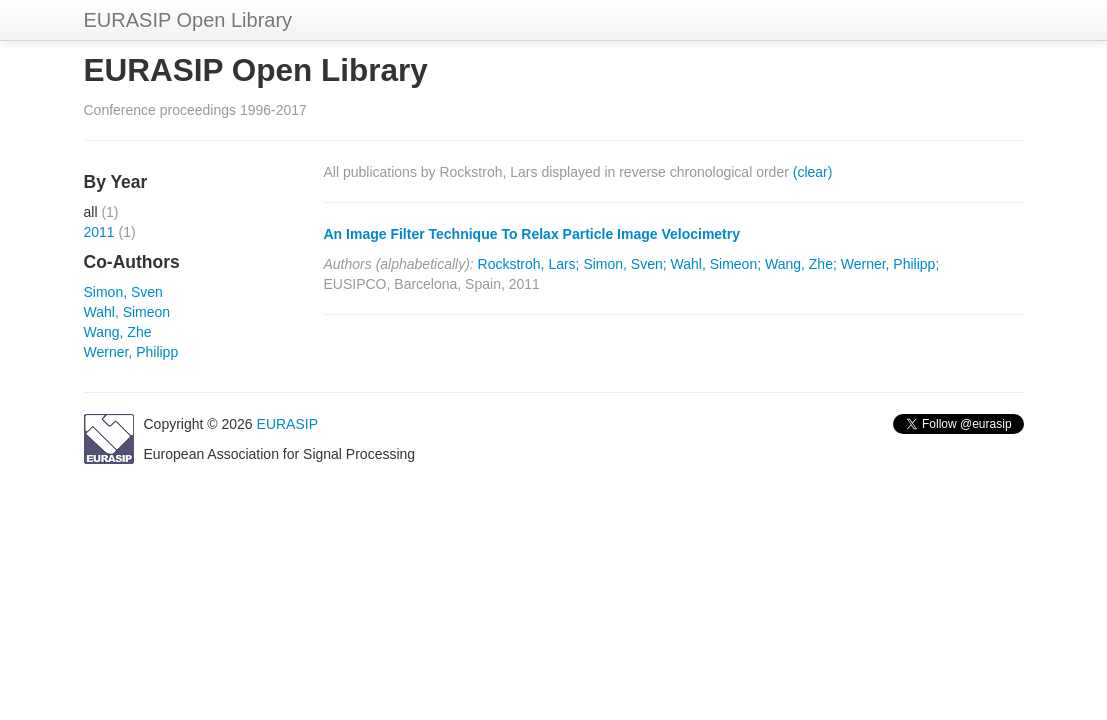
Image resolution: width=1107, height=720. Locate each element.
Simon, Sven (123, 292)
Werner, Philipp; (890, 264)
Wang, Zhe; (801, 264)
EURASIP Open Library (188, 20)
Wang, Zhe (118, 332)
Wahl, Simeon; (716, 264)
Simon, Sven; (624, 264)
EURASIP (287, 424)
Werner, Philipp (131, 352)
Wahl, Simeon (127, 312)
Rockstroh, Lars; (529, 264)
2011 (99, 232)
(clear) (813, 172)
